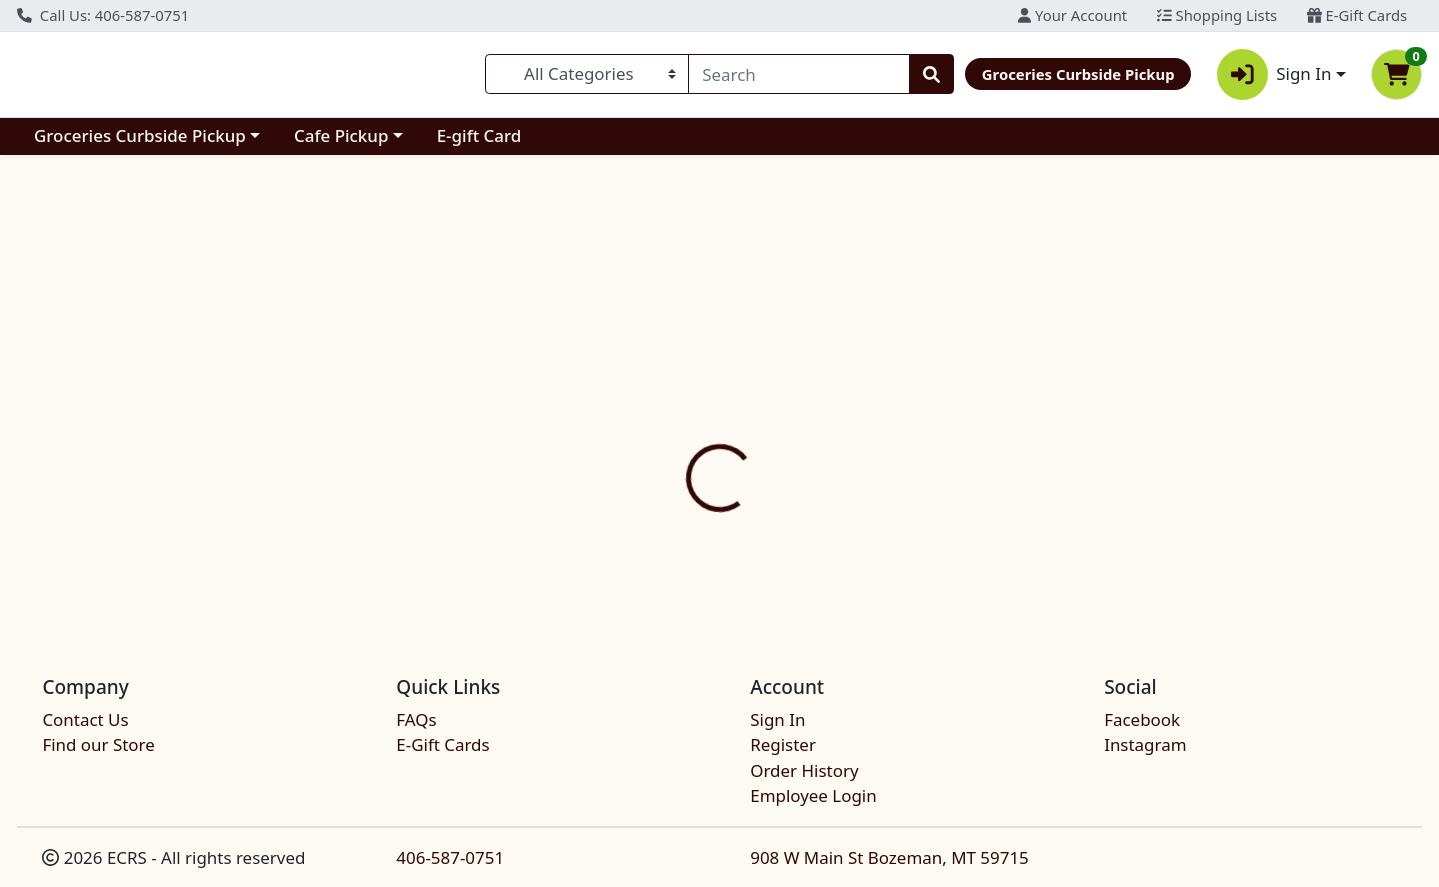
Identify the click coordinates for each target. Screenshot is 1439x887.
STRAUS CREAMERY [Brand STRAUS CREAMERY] (881, 532)
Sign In (777, 719)
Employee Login (813, 795)
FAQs (416, 719)
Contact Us (85, 719)
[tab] (658, 430)
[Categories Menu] (587, 74)
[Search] (799, 74)
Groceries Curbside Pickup (140, 135)
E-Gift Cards (1357, 15)
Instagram (1145, 745)
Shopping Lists (1217, 15)
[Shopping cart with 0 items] (1396, 74)
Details (658, 430)
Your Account (1072, 15)
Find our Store (98, 745)
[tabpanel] (1019, 530)
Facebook (1142, 719)
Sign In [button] (1274, 74)
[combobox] (799, 74)
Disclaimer (759, 430)
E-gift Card (479, 135)
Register (783, 745)
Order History (804, 770)
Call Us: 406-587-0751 (103, 15)
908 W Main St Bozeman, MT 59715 (889, 857)
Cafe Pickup (341, 135)
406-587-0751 (450, 857)
